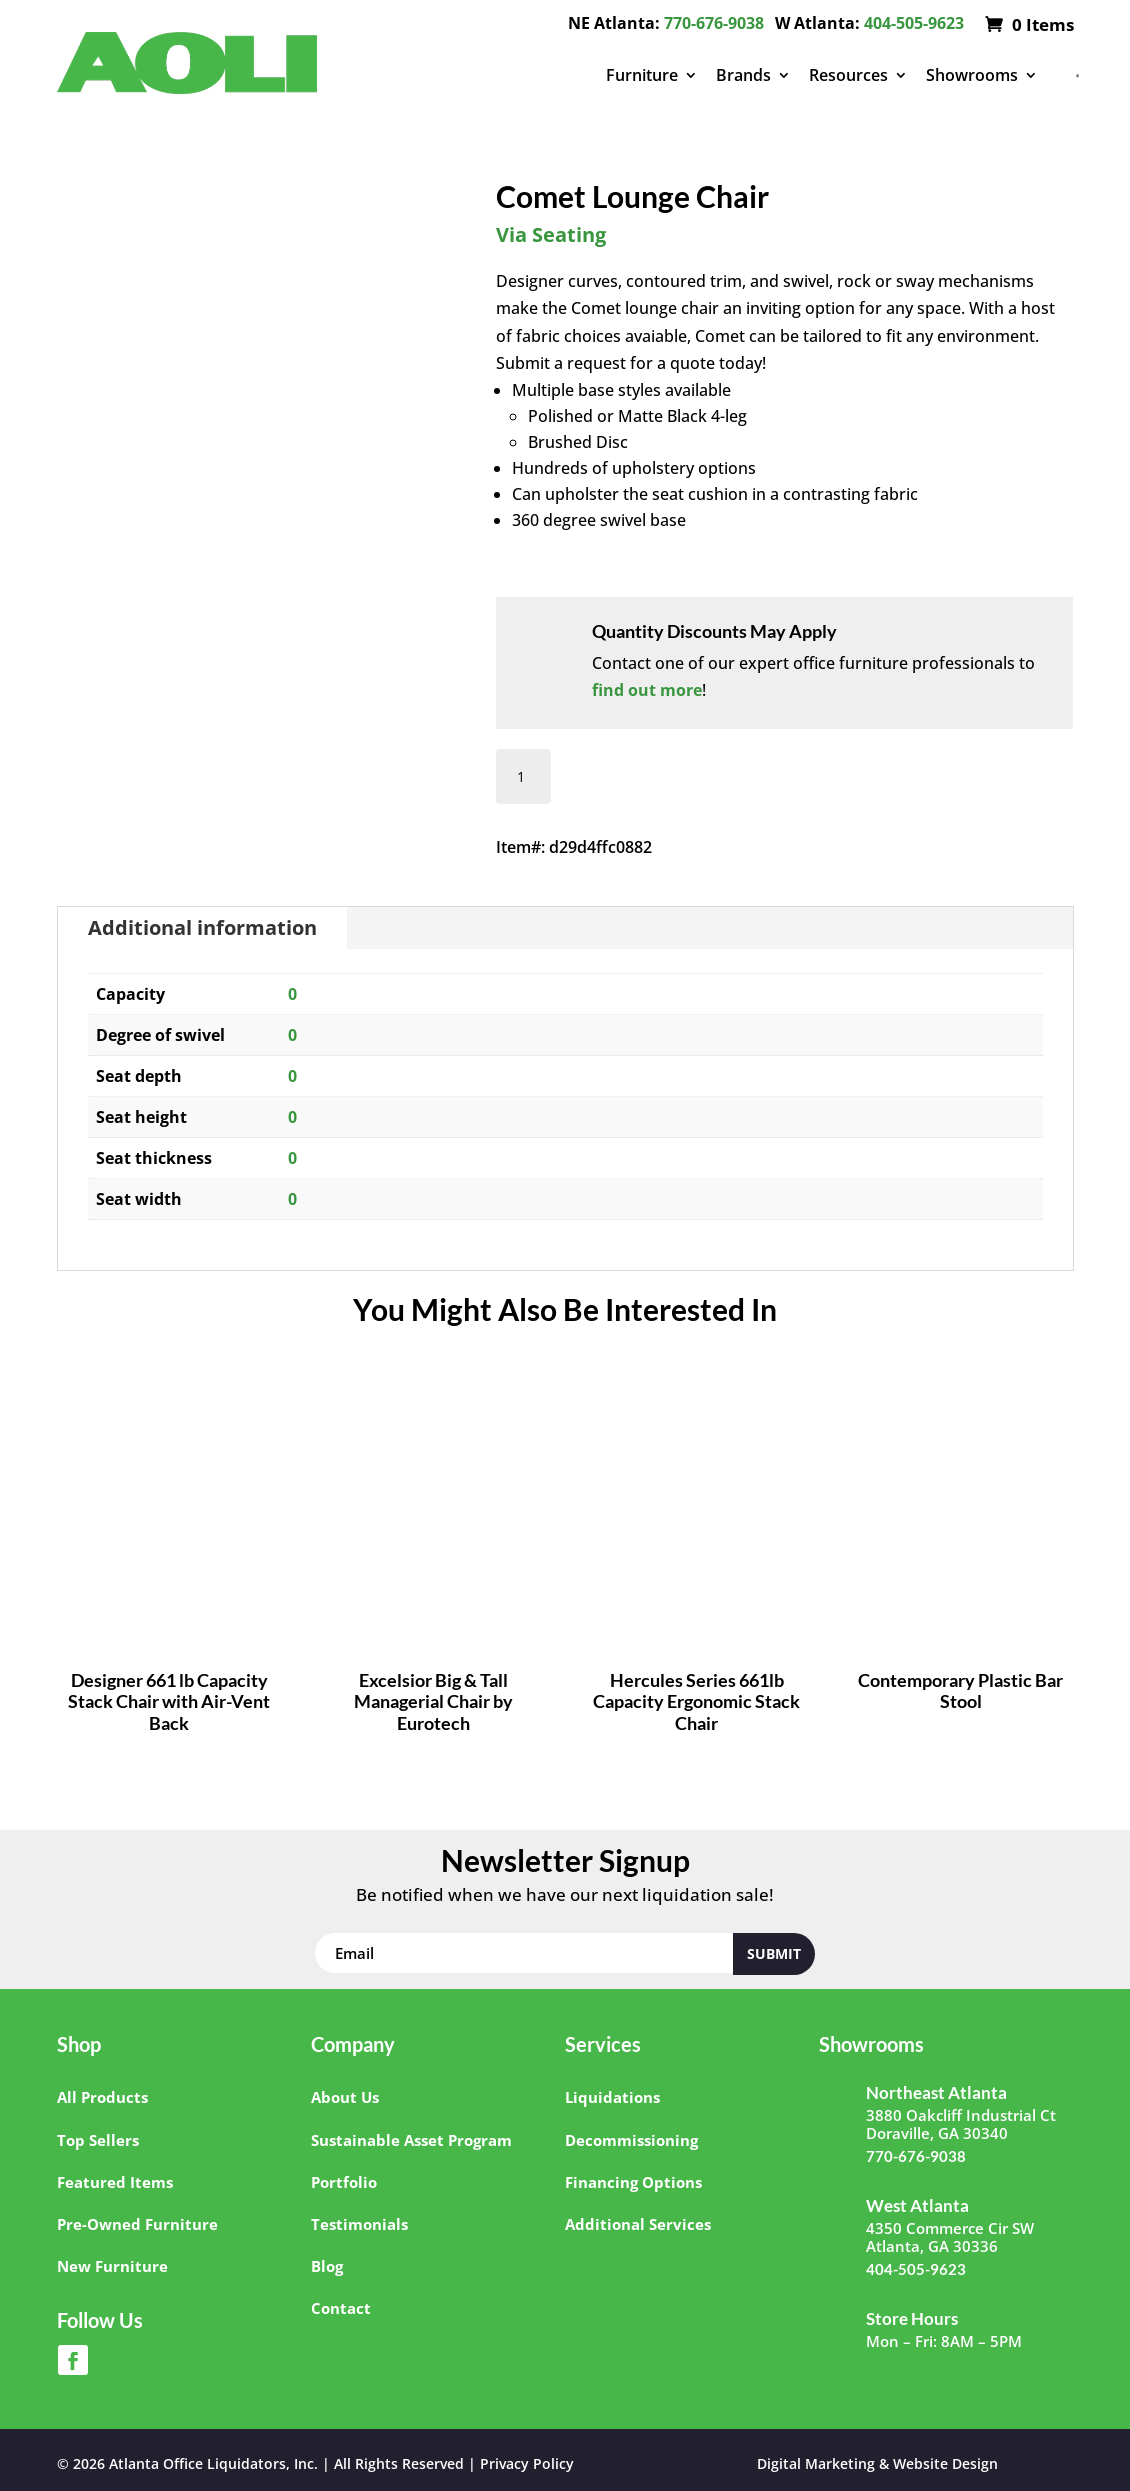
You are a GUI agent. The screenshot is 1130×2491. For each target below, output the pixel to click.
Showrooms (972, 75)
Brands (743, 75)
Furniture (642, 75)
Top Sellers (98, 2140)
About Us (345, 2097)
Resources (848, 75)
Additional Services (638, 2224)
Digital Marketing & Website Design (877, 2463)
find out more (647, 690)
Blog (327, 2266)
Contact (341, 2308)
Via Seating (551, 234)
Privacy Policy (527, 2463)
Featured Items (115, 2182)
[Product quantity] (523, 776)
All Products (102, 2097)
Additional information (202, 927)
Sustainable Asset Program (411, 2140)
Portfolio (344, 2182)
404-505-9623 (914, 23)
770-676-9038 (714, 23)
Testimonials (359, 2224)
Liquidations (612, 2097)
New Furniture (112, 2266)
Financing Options (633, 2182)
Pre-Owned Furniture (137, 2224)
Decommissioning (631, 2140)
